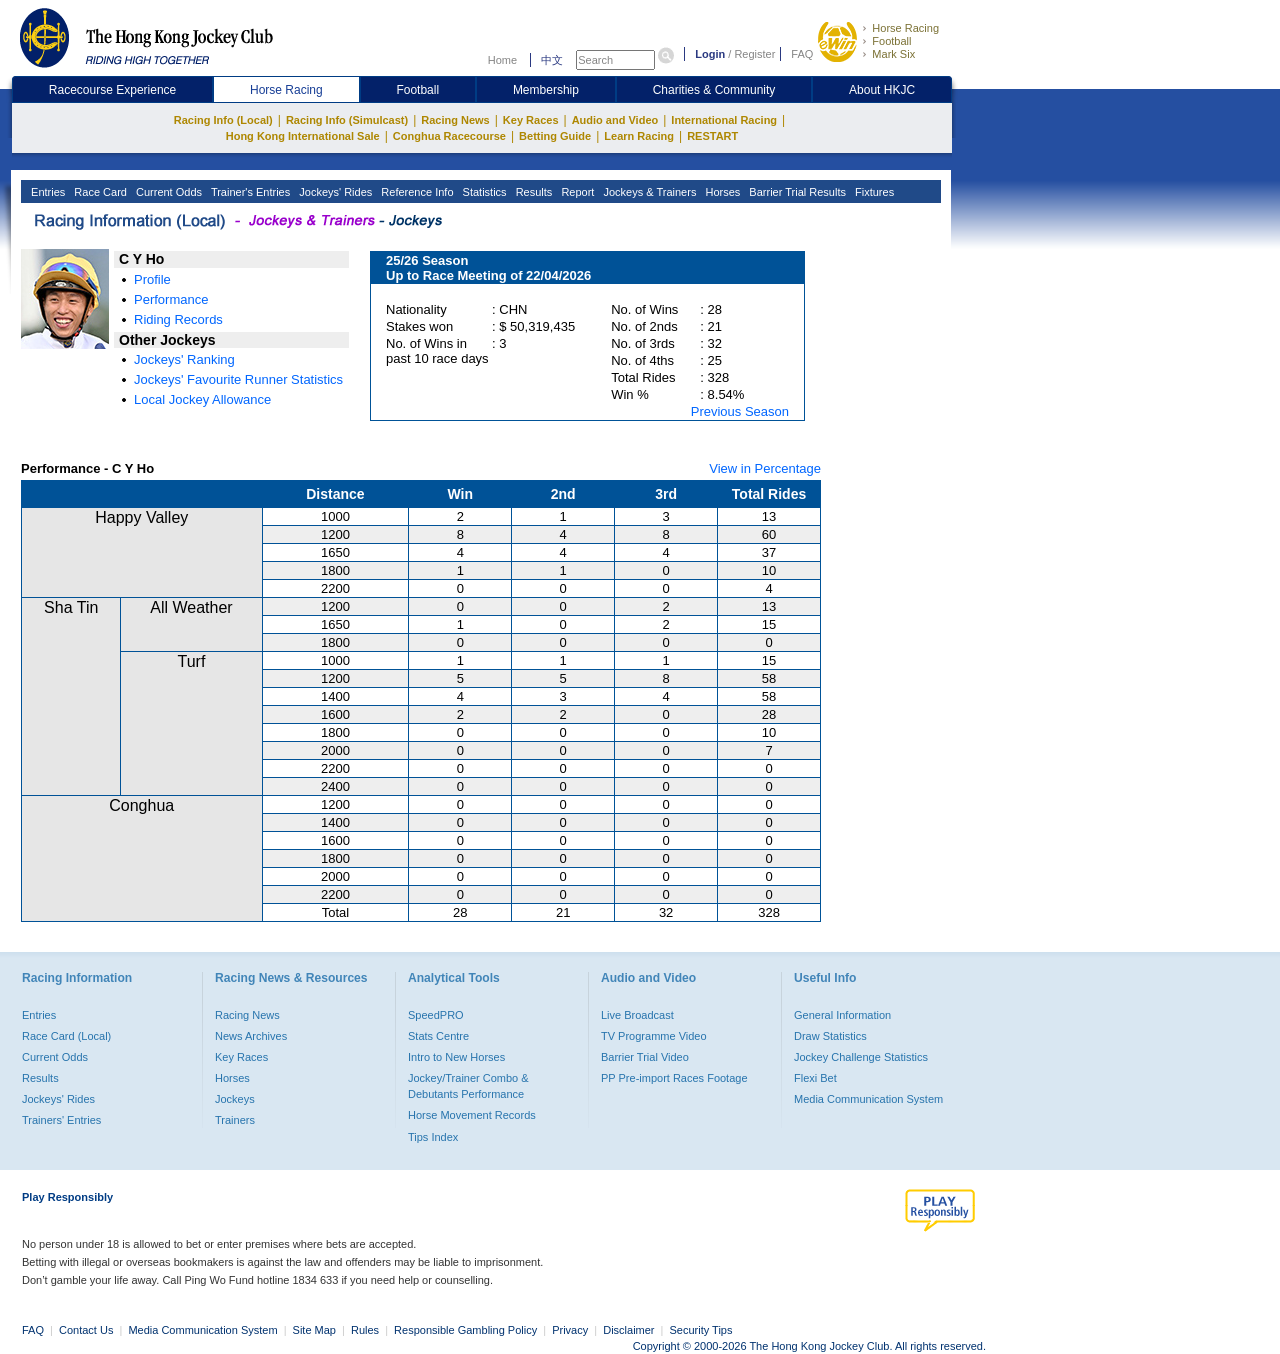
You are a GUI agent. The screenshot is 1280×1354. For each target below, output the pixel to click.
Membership (546, 90)
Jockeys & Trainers (648, 192)
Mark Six (893, 54)
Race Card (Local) (66, 1036)
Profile (152, 279)
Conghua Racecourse (449, 136)
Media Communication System (868, 1099)
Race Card (99, 192)
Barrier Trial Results (796, 192)
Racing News (455, 120)
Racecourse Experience (112, 90)
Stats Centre (438, 1036)
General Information (842, 1015)
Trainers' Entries (61, 1120)
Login (710, 54)
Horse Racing (905, 28)
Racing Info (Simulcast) (347, 120)
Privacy (570, 1330)
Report (576, 192)
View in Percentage (765, 468)
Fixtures (873, 192)
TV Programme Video (654, 1036)
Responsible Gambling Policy (465, 1330)
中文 (552, 60)
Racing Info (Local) (223, 120)
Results (533, 192)
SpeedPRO (436, 1015)
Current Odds (167, 192)
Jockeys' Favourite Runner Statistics (238, 379)
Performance (171, 299)
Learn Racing (639, 136)
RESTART (712, 136)
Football (891, 41)
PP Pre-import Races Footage (674, 1078)
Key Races (531, 120)
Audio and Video (615, 120)
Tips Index (433, 1137)
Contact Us (86, 1330)
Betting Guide (555, 136)
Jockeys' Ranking (184, 359)
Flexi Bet (815, 1078)
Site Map (314, 1330)
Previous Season (740, 411)
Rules (366, 1330)
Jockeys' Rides (334, 192)
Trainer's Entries (249, 192)
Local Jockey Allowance (202, 399)
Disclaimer (628, 1330)
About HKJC (882, 90)
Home (502, 60)
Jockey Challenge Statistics (861, 1057)
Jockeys (235, 1099)
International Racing (724, 120)
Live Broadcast (637, 1015)
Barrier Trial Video (645, 1057)
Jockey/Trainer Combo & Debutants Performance (468, 1086)
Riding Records (178, 319)
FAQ (802, 54)
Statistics (483, 192)
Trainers (235, 1120)
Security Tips (701, 1330)
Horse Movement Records (472, 1115)
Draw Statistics (830, 1036)
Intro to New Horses (456, 1057)
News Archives (251, 1036)
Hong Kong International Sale (303, 136)
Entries (46, 192)
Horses (721, 192)
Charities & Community (714, 90)
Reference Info (415, 192)
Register (754, 54)
